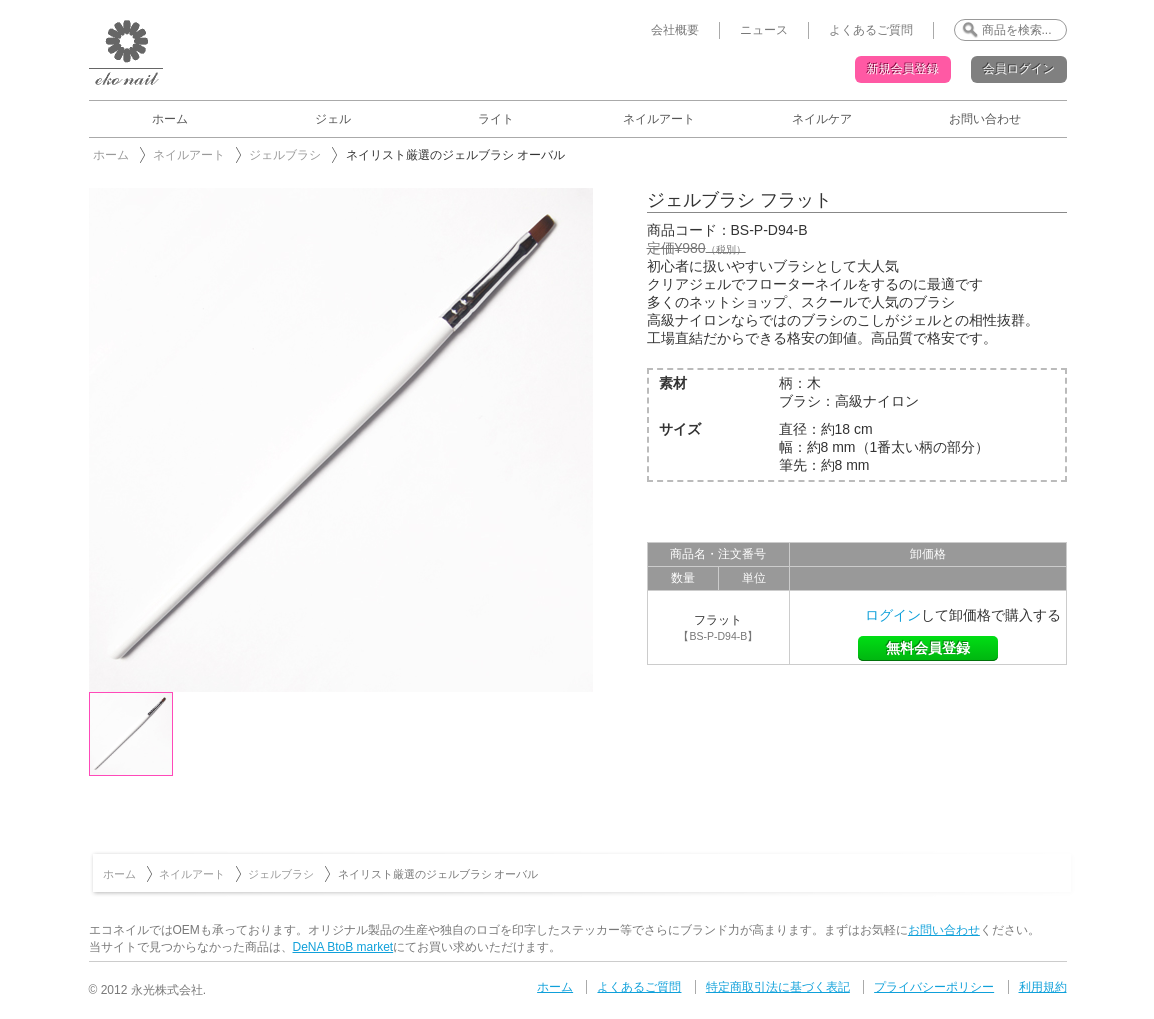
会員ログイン (1019, 69)
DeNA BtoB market (343, 947)
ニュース (764, 30)
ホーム (170, 119)
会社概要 (675, 30)
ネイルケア (822, 119)
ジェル (333, 119)
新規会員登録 (903, 69)
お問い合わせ (985, 119)
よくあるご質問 (871, 30)
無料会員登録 (928, 648)
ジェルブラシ (285, 155)
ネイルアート (659, 119)
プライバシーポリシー (934, 987)
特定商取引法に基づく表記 (778, 987)
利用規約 (1043, 987)
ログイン (893, 615)
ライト (496, 119)
